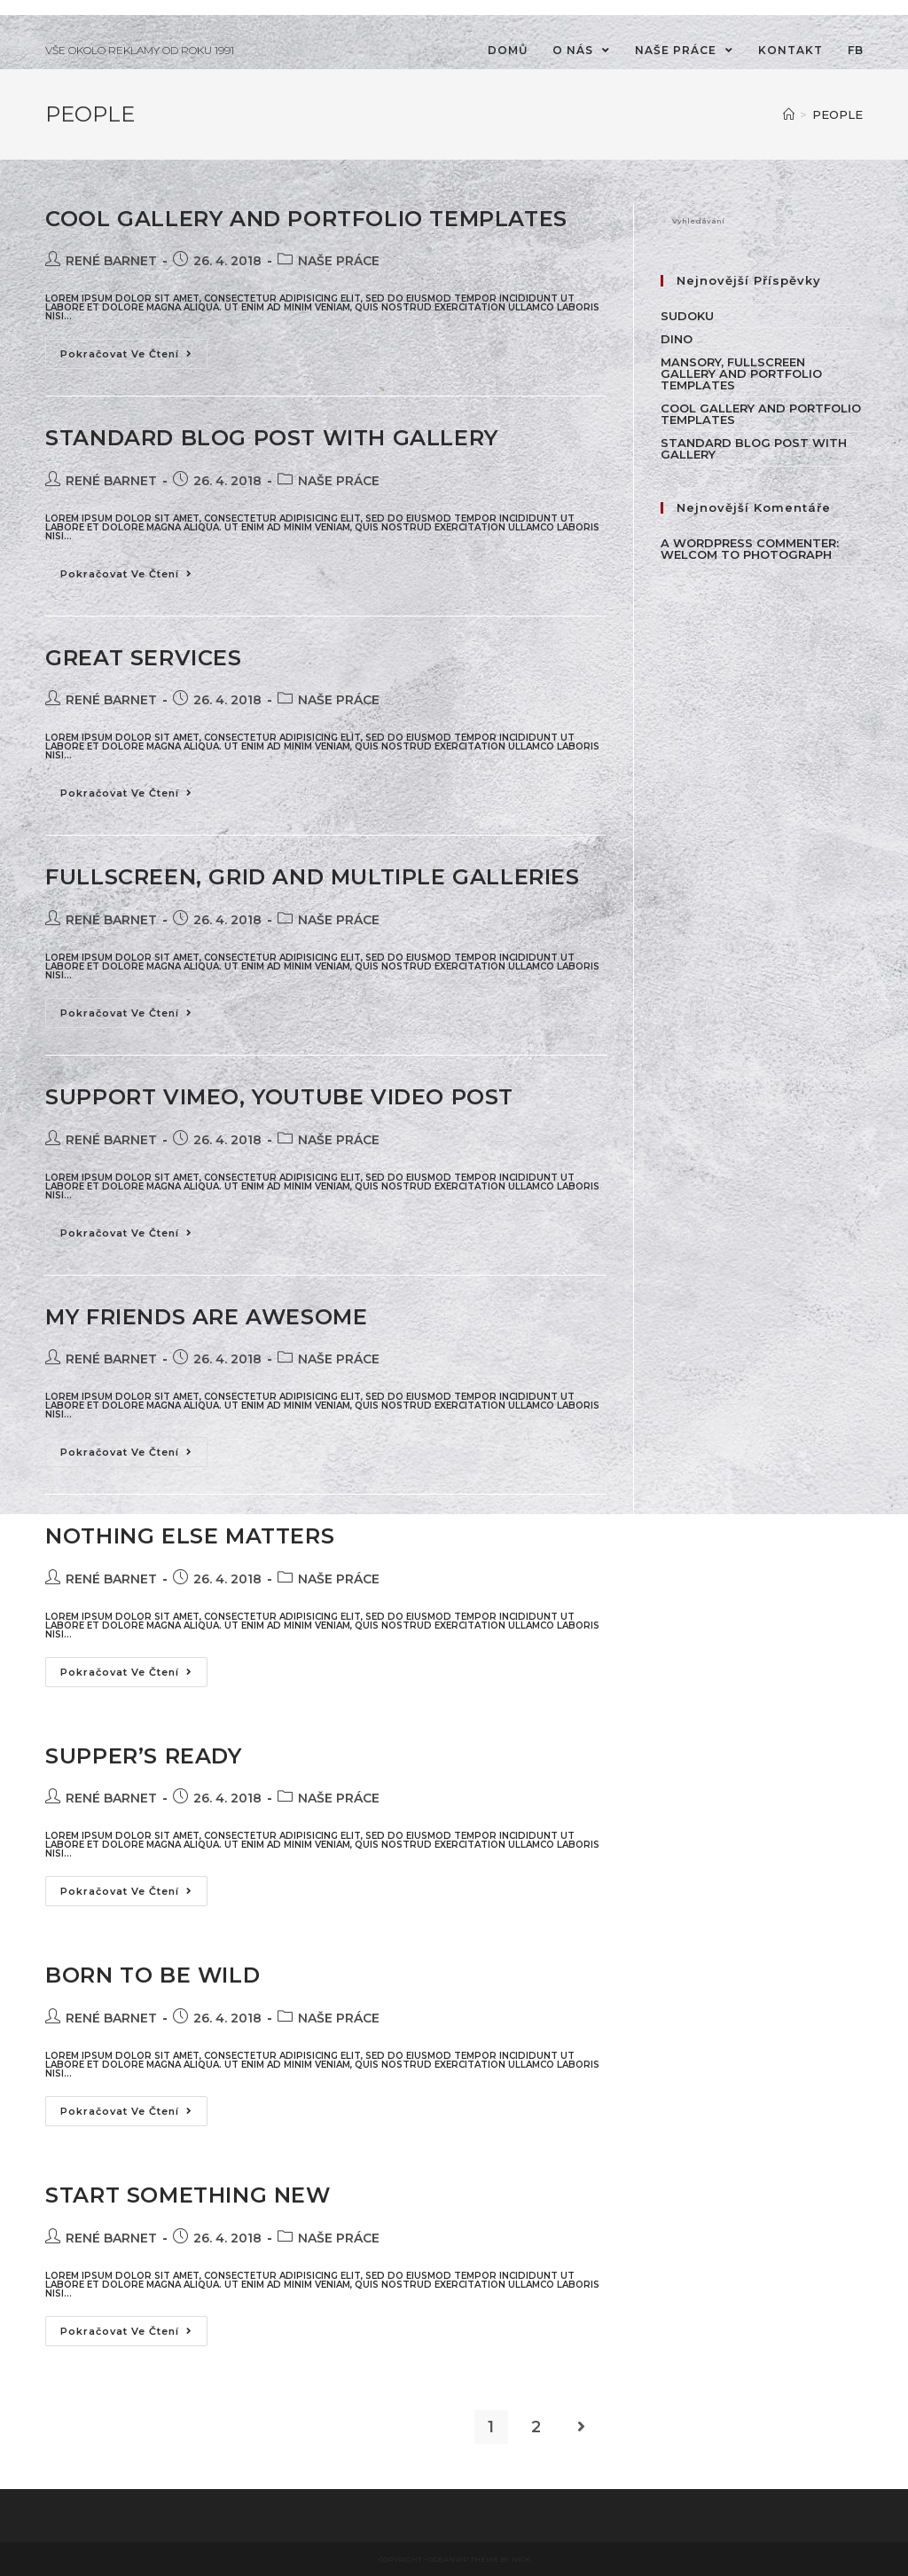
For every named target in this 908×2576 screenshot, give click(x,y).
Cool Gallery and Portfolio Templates (306, 219)
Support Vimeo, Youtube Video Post (279, 1097)
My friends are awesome (206, 1317)
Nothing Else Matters (189, 1536)
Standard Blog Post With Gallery (271, 438)
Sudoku (687, 316)
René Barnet (111, 261)
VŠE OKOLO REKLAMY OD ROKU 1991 (139, 50)
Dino (677, 339)
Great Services (143, 658)
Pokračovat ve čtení (126, 354)
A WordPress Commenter (748, 543)
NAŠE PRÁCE (339, 261)
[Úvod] (788, 114)
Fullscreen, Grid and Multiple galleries (312, 877)
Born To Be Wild (152, 1975)
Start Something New (187, 2195)
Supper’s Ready (143, 1756)
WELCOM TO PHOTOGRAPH (746, 554)
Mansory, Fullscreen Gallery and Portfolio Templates (741, 373)
